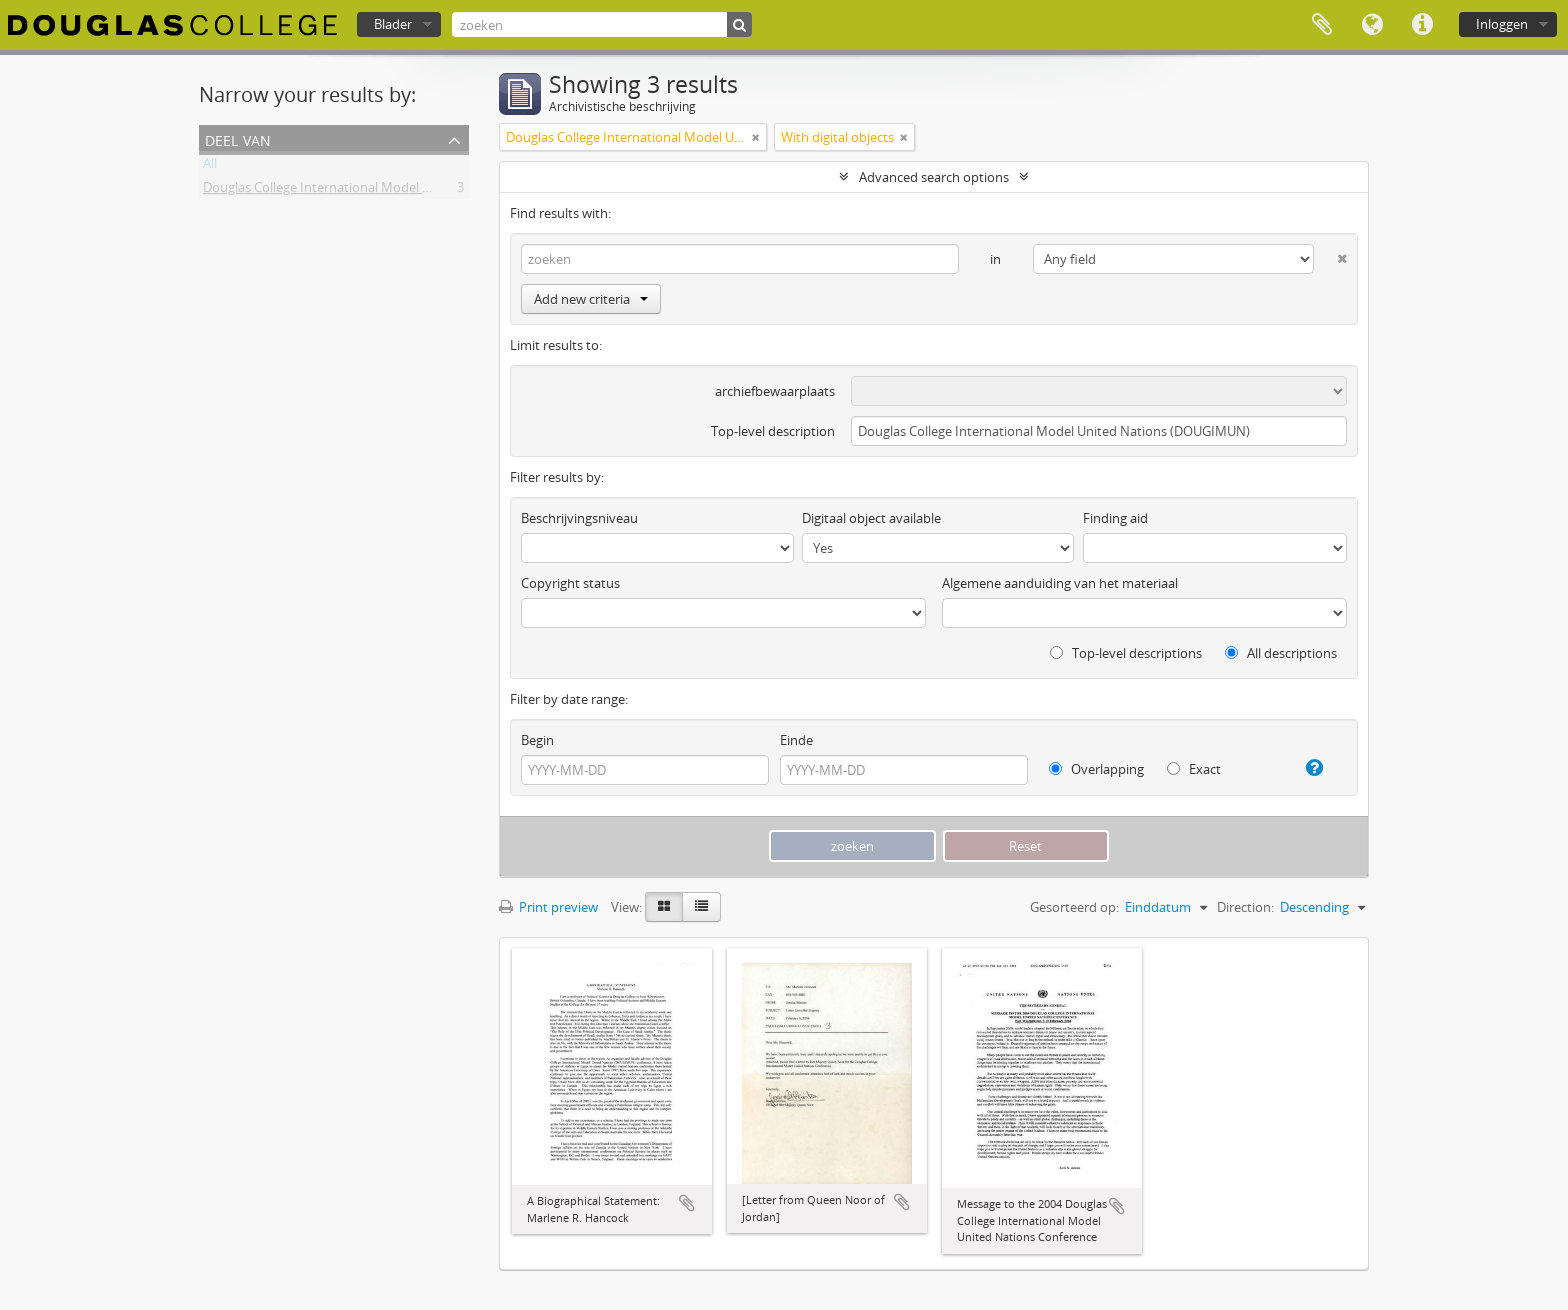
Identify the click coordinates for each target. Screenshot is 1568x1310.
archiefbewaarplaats (775, 391)
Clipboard (1322, 25)
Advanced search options (934, 177)
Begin (537, 740)
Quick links (1422, 25)
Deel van (238, 138)
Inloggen (1502, 24)
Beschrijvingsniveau (579, 518)
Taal (1372, 25)
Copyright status (570, 583)
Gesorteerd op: (1074, 907)
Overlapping (1096, 769)
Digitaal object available (871, 518)
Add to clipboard (687, 1203)
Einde (796, 740)
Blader (393, 24)
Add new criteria (591, 299)
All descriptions (1281, 653)
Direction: (1245, 907)
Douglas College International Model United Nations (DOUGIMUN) (399, 191)
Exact (1194, 769)
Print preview (548, 907)
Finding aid (1115, 518)
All (210, 167)
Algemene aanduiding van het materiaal (1060, 583)
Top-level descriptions (1126, 653)
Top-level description (773, 431)
